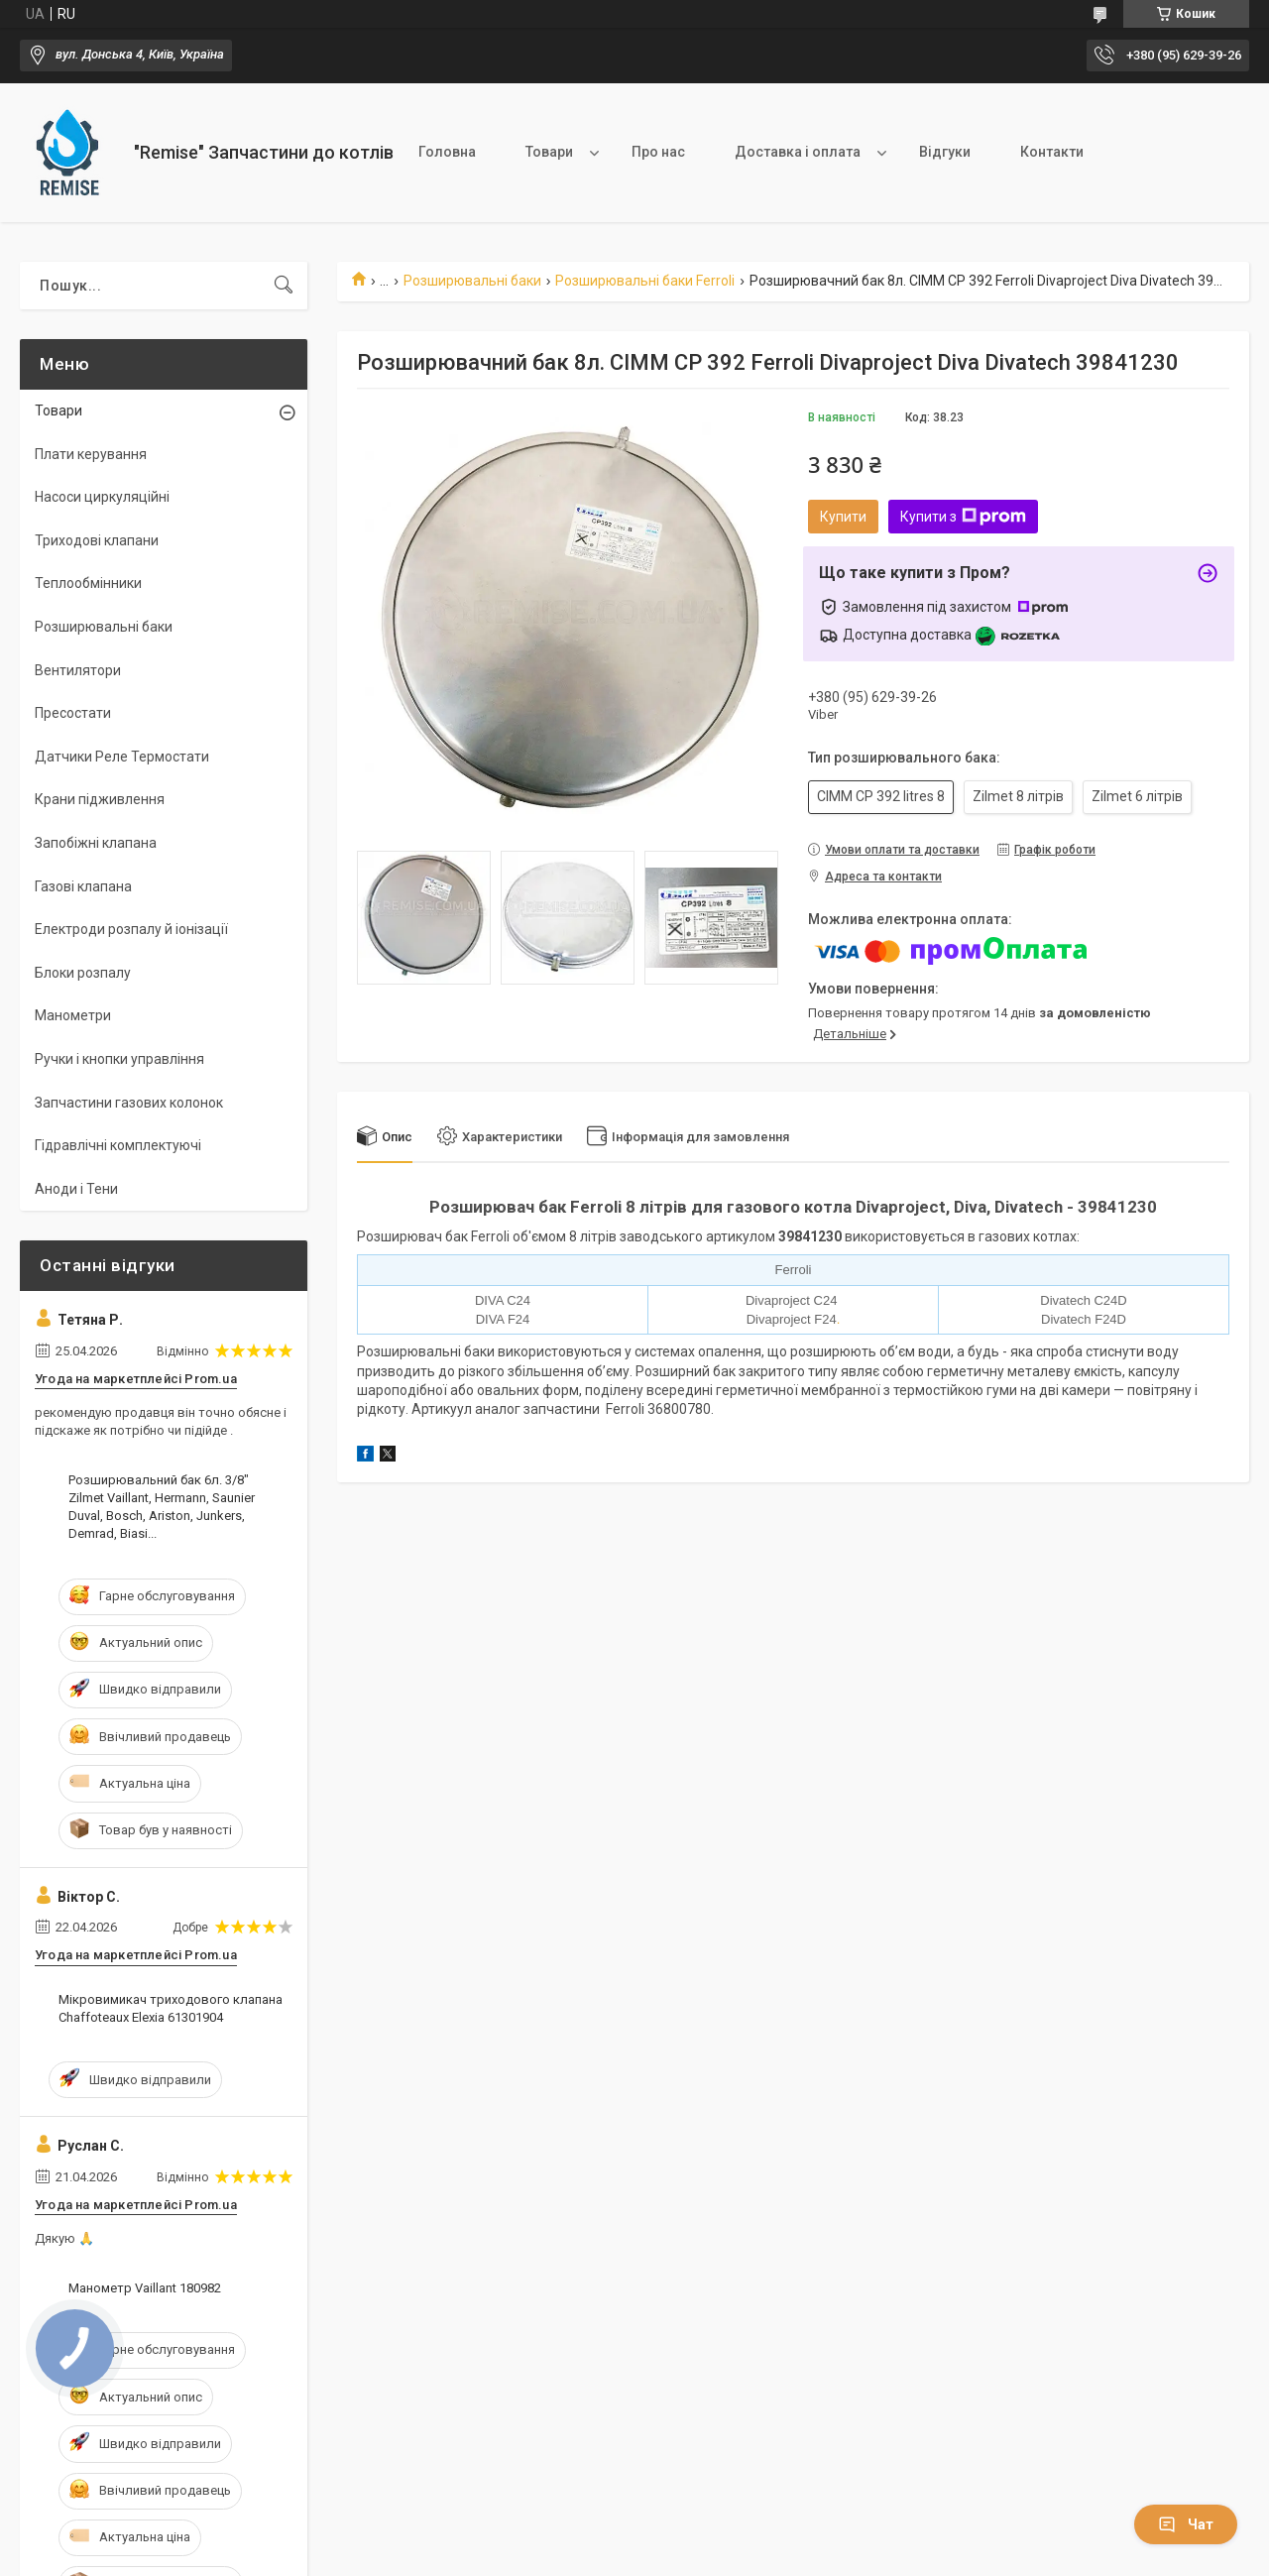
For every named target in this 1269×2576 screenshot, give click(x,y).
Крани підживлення (100, 799)
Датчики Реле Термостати (122, 756)
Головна (447, 152)
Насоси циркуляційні (102, 497)
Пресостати (73, 713)
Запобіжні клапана (96, 843)
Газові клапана (83, 886)
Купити (843, 517)
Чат (1185, 2524)
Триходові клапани (97, 540)
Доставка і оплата (798, 152)
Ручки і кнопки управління (119, 1059)
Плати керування (91, 454)
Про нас (658, 152)
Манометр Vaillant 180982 (144, 2288)
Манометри (73, 1015)
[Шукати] (283, 285)
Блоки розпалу (83, 973)
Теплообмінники (88, 583)
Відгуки (945, 152)
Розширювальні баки (472, 281)
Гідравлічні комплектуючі (118, 1145)
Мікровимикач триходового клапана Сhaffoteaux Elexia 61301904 (170, 2008)
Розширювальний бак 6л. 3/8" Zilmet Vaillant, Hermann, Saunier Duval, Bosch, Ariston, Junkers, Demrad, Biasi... (161, 1507)
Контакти (1052, 152)
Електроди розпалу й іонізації (131, 929)
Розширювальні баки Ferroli (645, 281)
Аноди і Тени (76, 1189)
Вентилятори (78, 670)
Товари (549, 152)
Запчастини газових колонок (129, 1103)
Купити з (963, 517)
